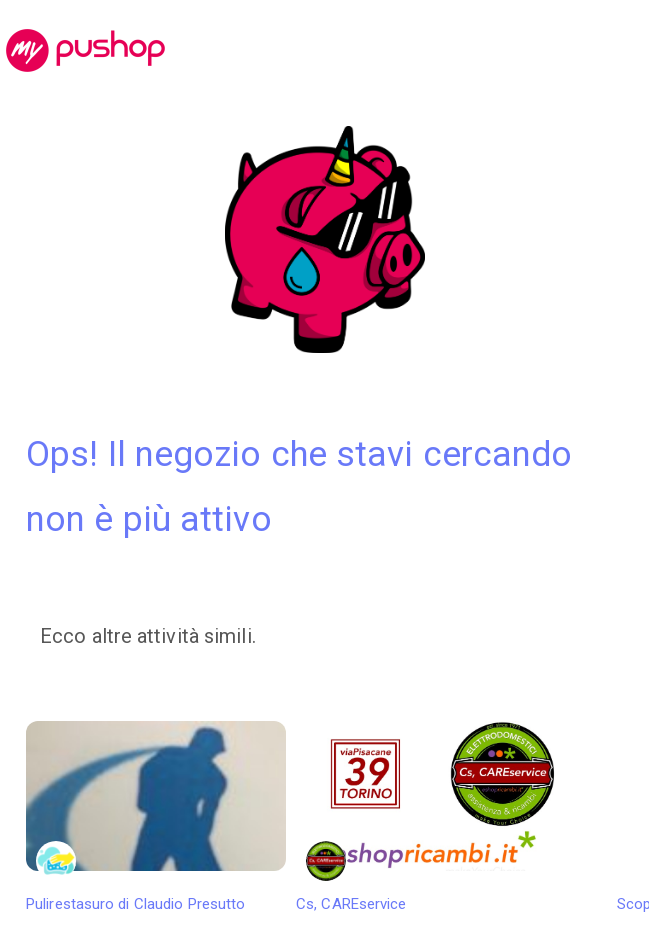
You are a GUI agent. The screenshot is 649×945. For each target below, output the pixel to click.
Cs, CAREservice (426, 817)
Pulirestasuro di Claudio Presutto (156, 817)
